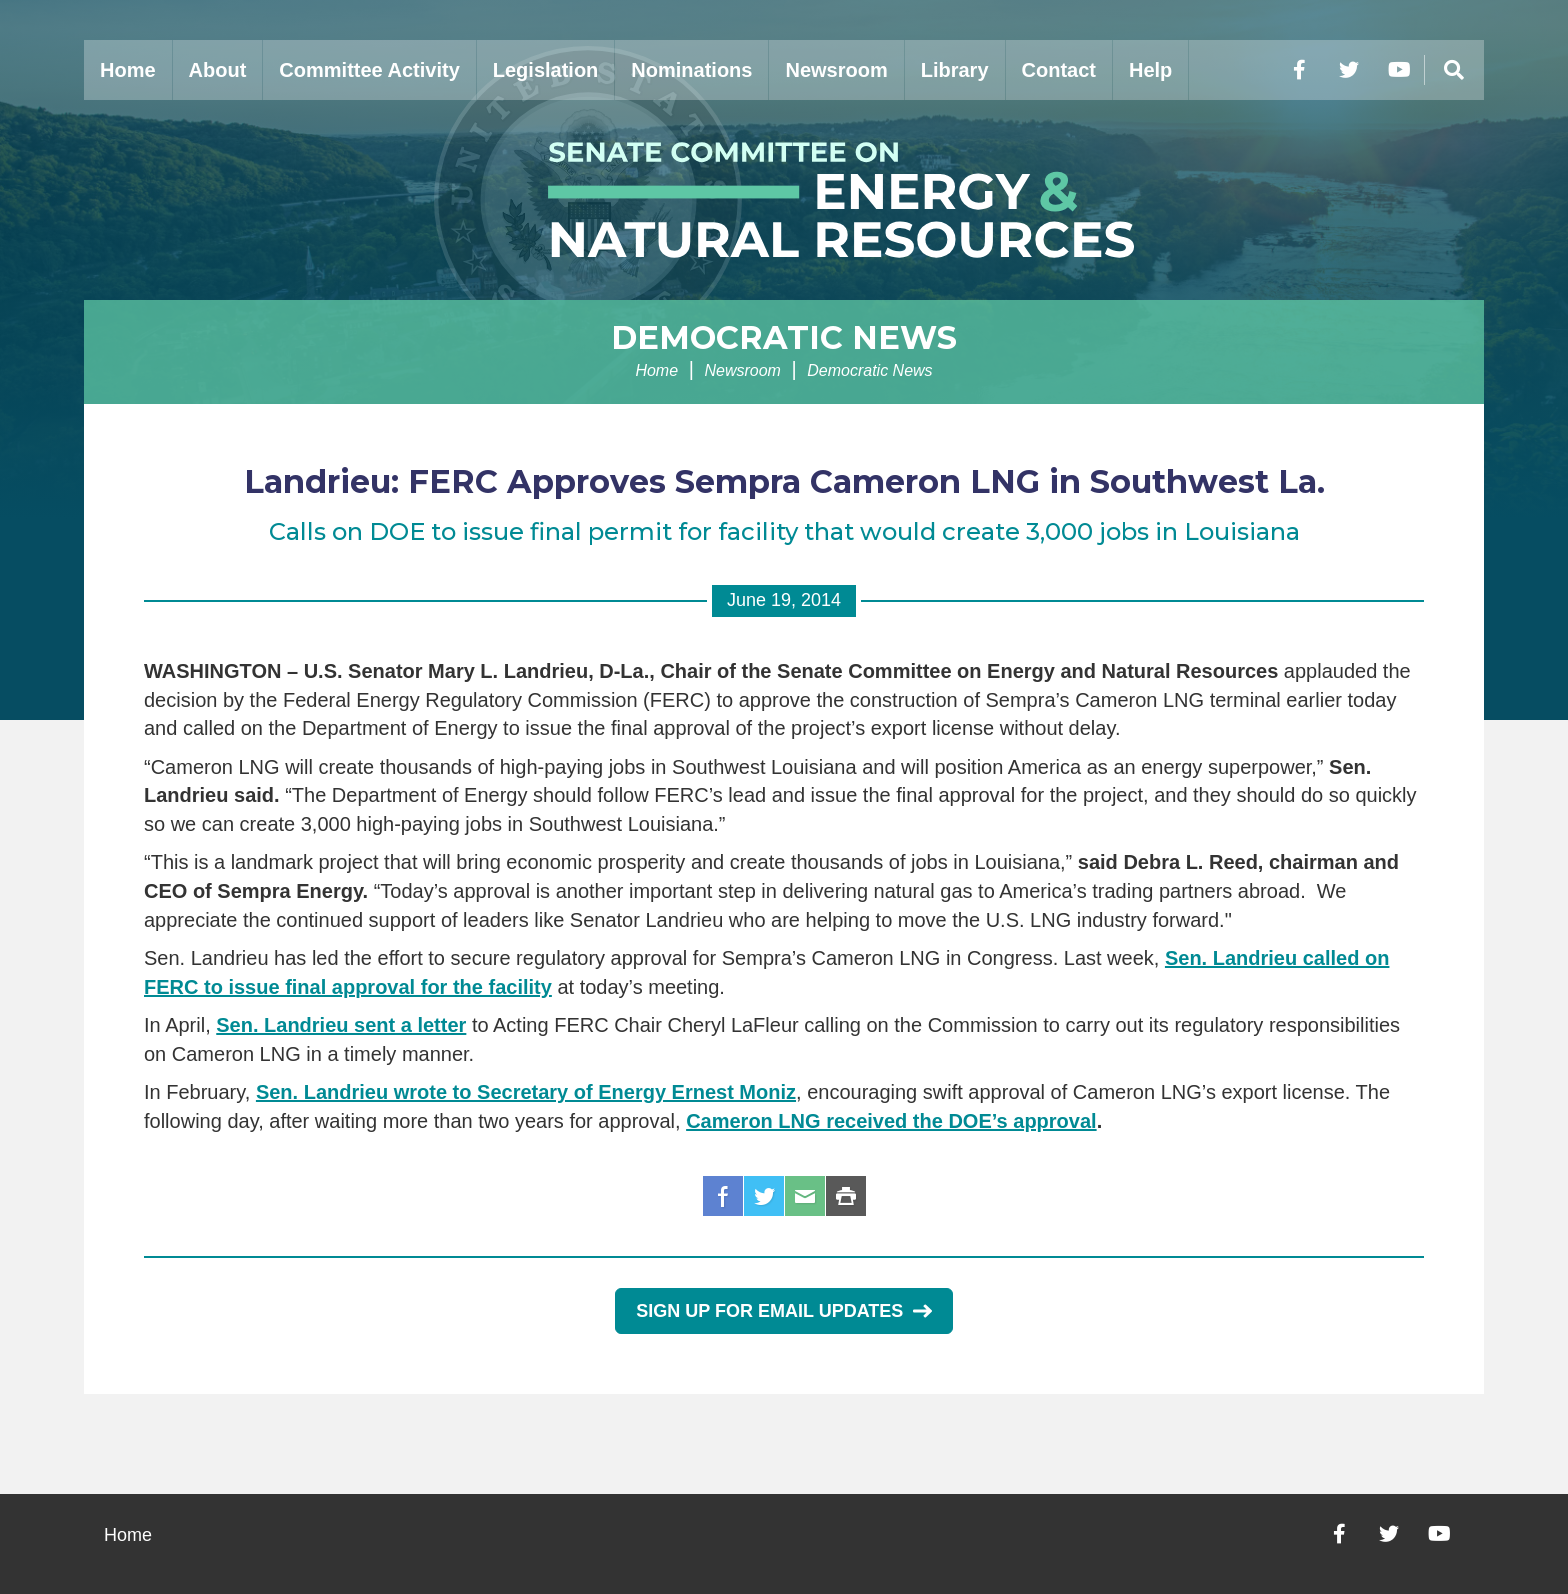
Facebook (723, 1196)
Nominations (691, 70)
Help (1150, 70)
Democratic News (784, 337)
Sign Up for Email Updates (783, 1311)
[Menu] (1454, 70)
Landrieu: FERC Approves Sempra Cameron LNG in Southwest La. (784, 481)
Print (846, 1196)
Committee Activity (369, 70)
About (218, 70)
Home (128, 70)
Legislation (546, 70)
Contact (1059, 70)
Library (955, 70)
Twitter (764, 1196)
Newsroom (836, 70)
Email (805, 1196)
